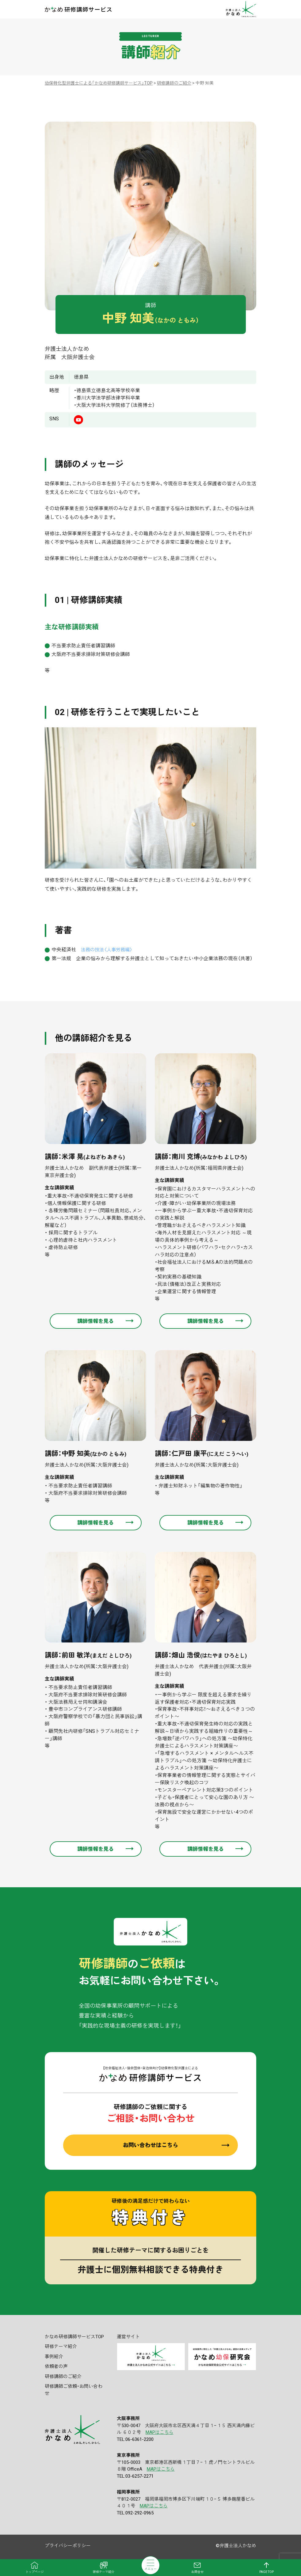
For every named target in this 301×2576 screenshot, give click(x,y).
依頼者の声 (56, 2367)
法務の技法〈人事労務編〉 (108, 950)
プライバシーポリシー (68, 2546)
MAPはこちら (159, 2433)
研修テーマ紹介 (61, 2347)
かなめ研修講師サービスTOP (74, 2337)
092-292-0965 (139, 2513)
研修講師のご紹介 (63, 2377)
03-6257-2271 (139, 2476)
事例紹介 (54, 2357)
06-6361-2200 (139, 2440)
